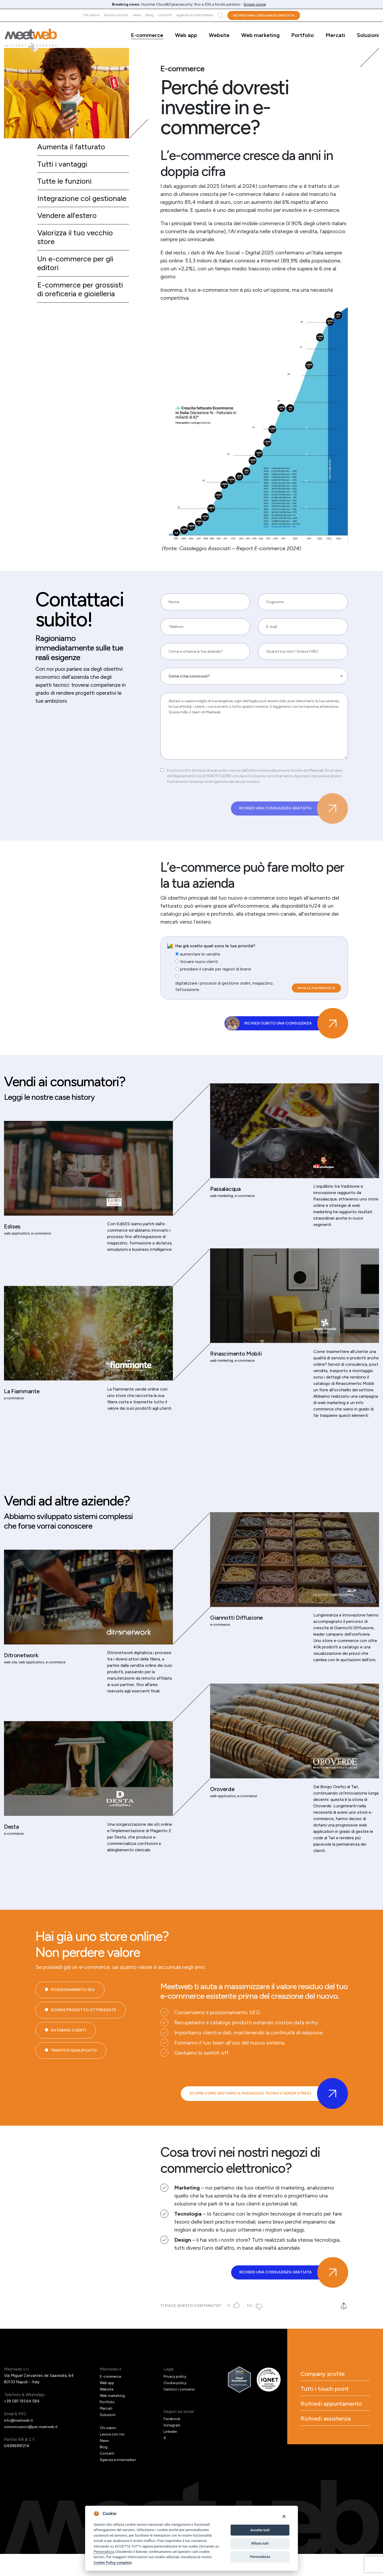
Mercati (335, 35)
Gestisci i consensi (180, 2411)
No (252, 2328)
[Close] (283, 2516)
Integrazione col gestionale (65, 205)
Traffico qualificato (74, 2087)
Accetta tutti (260, 2530)
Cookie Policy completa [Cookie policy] (113, 2562)
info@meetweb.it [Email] (20, 2442)
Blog (149, 15)
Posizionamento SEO (73, 2026)
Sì (231, 2328)
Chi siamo (91, 15)
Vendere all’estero (69, 228)
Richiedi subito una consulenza (294, 1031)
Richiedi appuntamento (328, 2436)
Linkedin (171, 2453)
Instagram (173, 2447)
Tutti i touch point (333, 2414)
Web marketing (260, 35)
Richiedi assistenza (334, 2458)
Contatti (165, 15)
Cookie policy (176, 2404)
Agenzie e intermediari (194, 15)
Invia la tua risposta (316, 993)
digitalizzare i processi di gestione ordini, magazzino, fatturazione (224, 992)
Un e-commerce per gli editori (77, 278)
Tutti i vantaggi (64, 165)
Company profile (331, 2397)
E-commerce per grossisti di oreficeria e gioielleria (82, 305)
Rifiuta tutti (260, 2543)
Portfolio (302, 35)
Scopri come (255, 4)
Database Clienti (68, 2066)
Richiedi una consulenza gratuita (263, 15)
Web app (186, 35)
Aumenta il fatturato (73, 147)
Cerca (220, 15)
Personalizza (104, 2551)
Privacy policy (176, 2398)
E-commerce (147, 35)
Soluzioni (368, 35)
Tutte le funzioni (66, 183)
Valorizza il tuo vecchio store (77, 250)
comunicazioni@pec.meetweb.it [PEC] (33, 2448)
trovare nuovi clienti (199, 967)
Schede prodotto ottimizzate (83, 2046)
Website (219, 35)
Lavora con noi (116, 15)
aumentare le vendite (200, 959)
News (136, 15)
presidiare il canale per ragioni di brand (215, 974)
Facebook (172, 2440)
